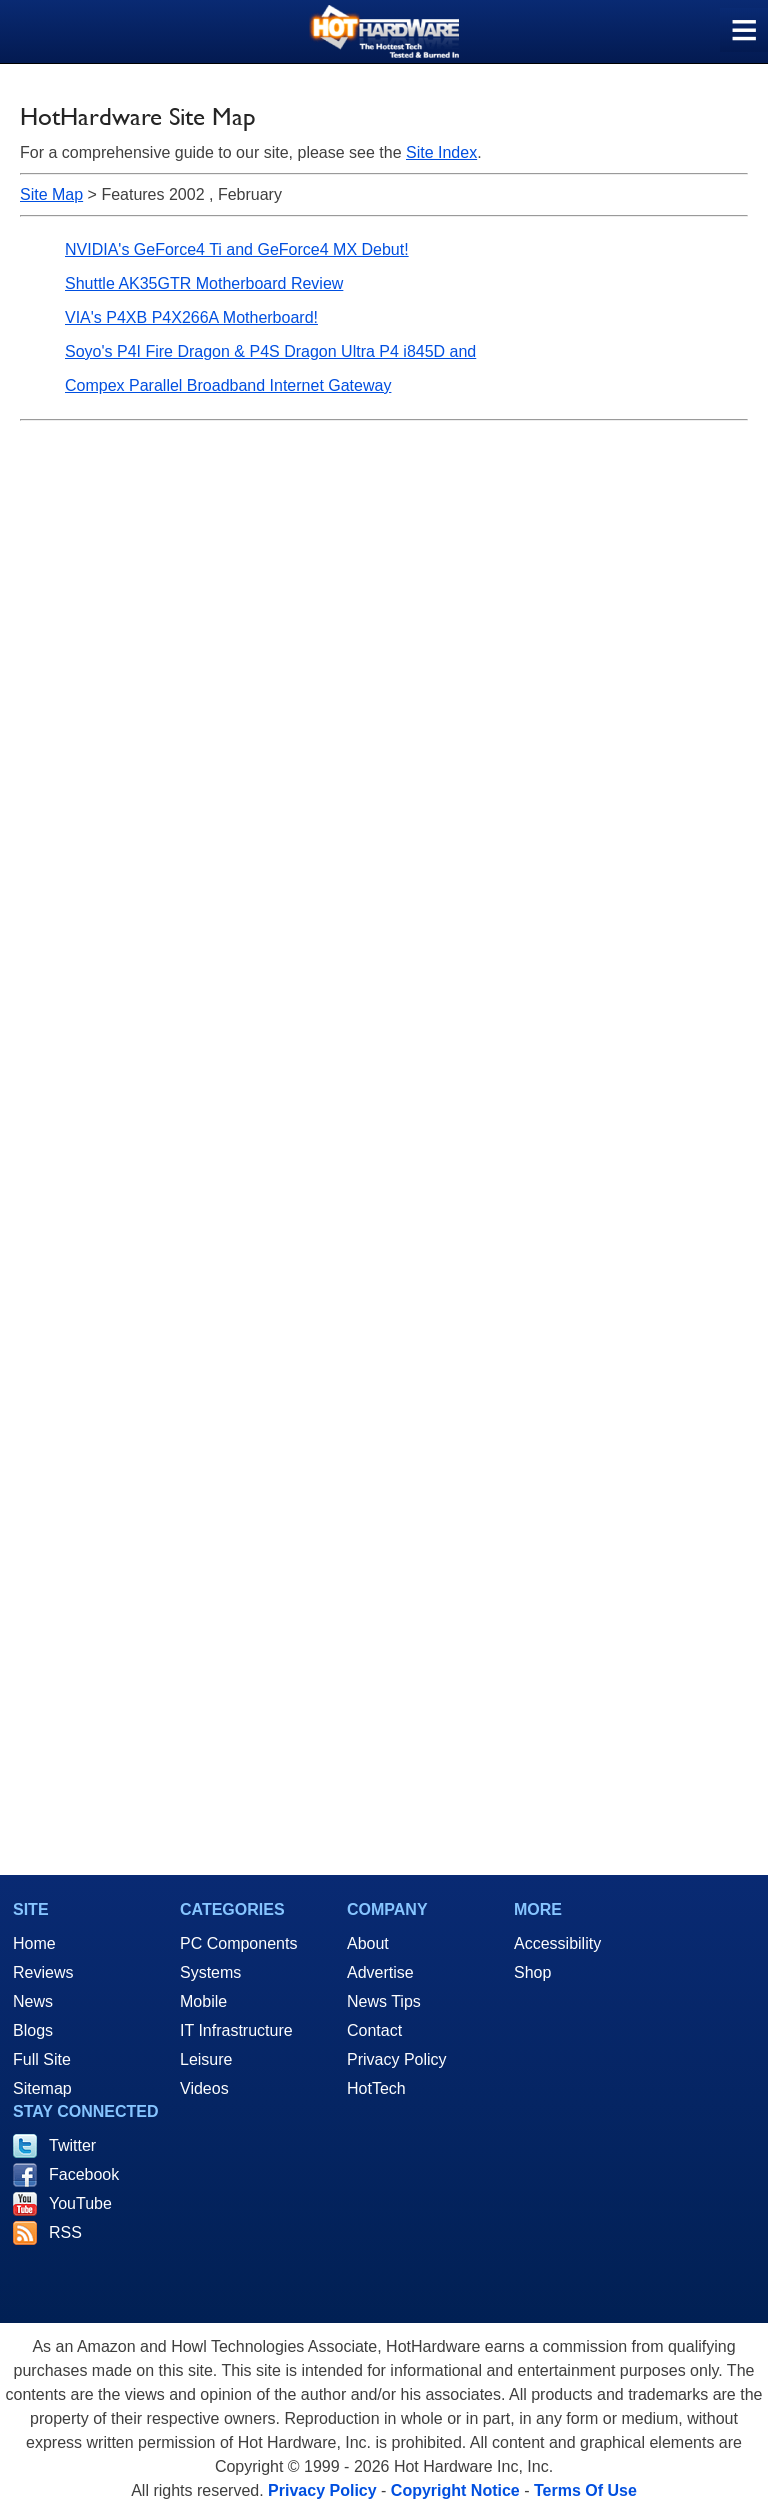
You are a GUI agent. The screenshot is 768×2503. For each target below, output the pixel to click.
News (33, 2001)
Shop (532, 1972)
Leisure (206, 2059)
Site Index (441, 152)
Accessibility (557, 1943)
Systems (210, 1972)
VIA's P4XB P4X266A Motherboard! (191, 317)
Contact (374, 2030)
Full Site (42, 2059)
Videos (204, 2088)
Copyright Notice (455, 2490)
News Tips (384, 2001)
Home (34, 1943)
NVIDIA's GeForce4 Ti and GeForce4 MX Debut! (237, 249)
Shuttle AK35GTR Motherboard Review (204, 283)
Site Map (51, 194)
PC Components (238, 1943)
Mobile (203, 2001)
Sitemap (42, 2088)
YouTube (80, 2203)
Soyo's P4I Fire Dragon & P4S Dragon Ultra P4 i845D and (270, 351)
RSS (65, 2232)
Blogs (33, 2030)
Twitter (72, 2145)
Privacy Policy (397, 2059)
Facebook (84, 2174)
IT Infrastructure (236, 2030)
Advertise (380, 1972)
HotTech (376, 2088)
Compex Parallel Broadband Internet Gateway (228, 385)
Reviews (43, 1972)
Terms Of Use (585, 2490)
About (368, 1943)
